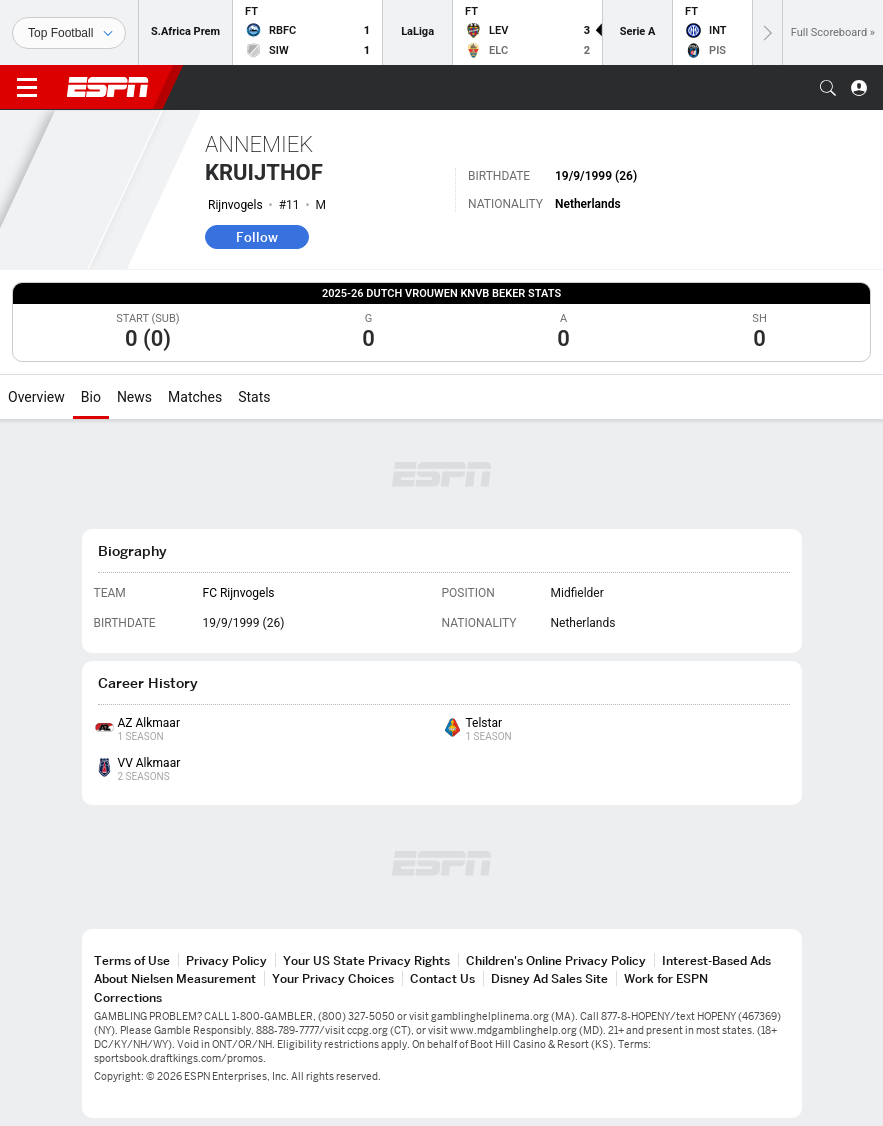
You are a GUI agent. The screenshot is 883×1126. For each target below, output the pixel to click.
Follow (257, 237)
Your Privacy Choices (333, 978)
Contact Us (442, 978)
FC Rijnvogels (239, 593)
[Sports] (69, 33)
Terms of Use (132, 960)
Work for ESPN (666, 978)
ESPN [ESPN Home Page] (108, 87)
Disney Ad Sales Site (549, 978)
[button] (828, 88)
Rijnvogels (235, 205)
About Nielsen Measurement (175, 978)
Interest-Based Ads (716, 960)
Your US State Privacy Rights (366, 960)
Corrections (128, 997)
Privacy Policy (226, 960)
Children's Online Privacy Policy (556, 960)
